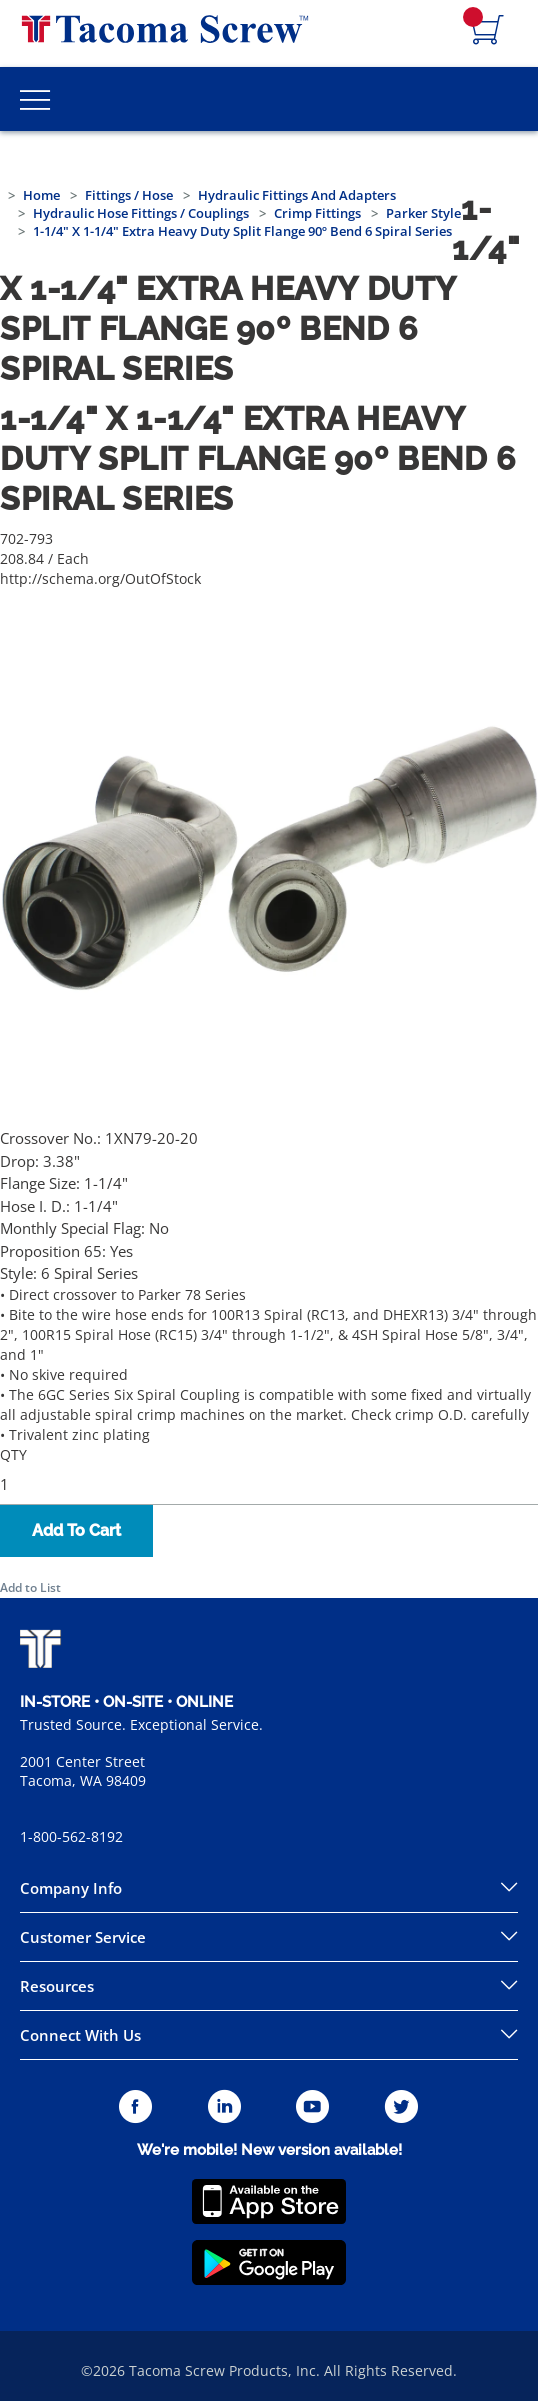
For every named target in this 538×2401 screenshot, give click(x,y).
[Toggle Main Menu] (35, 99)
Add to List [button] (30, 1587)
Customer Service (83, 1937)
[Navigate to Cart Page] (488, 31)
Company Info (71, 1888)
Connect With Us (80, 2035)
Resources (57, 1986)
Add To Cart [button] (76, 1530)
